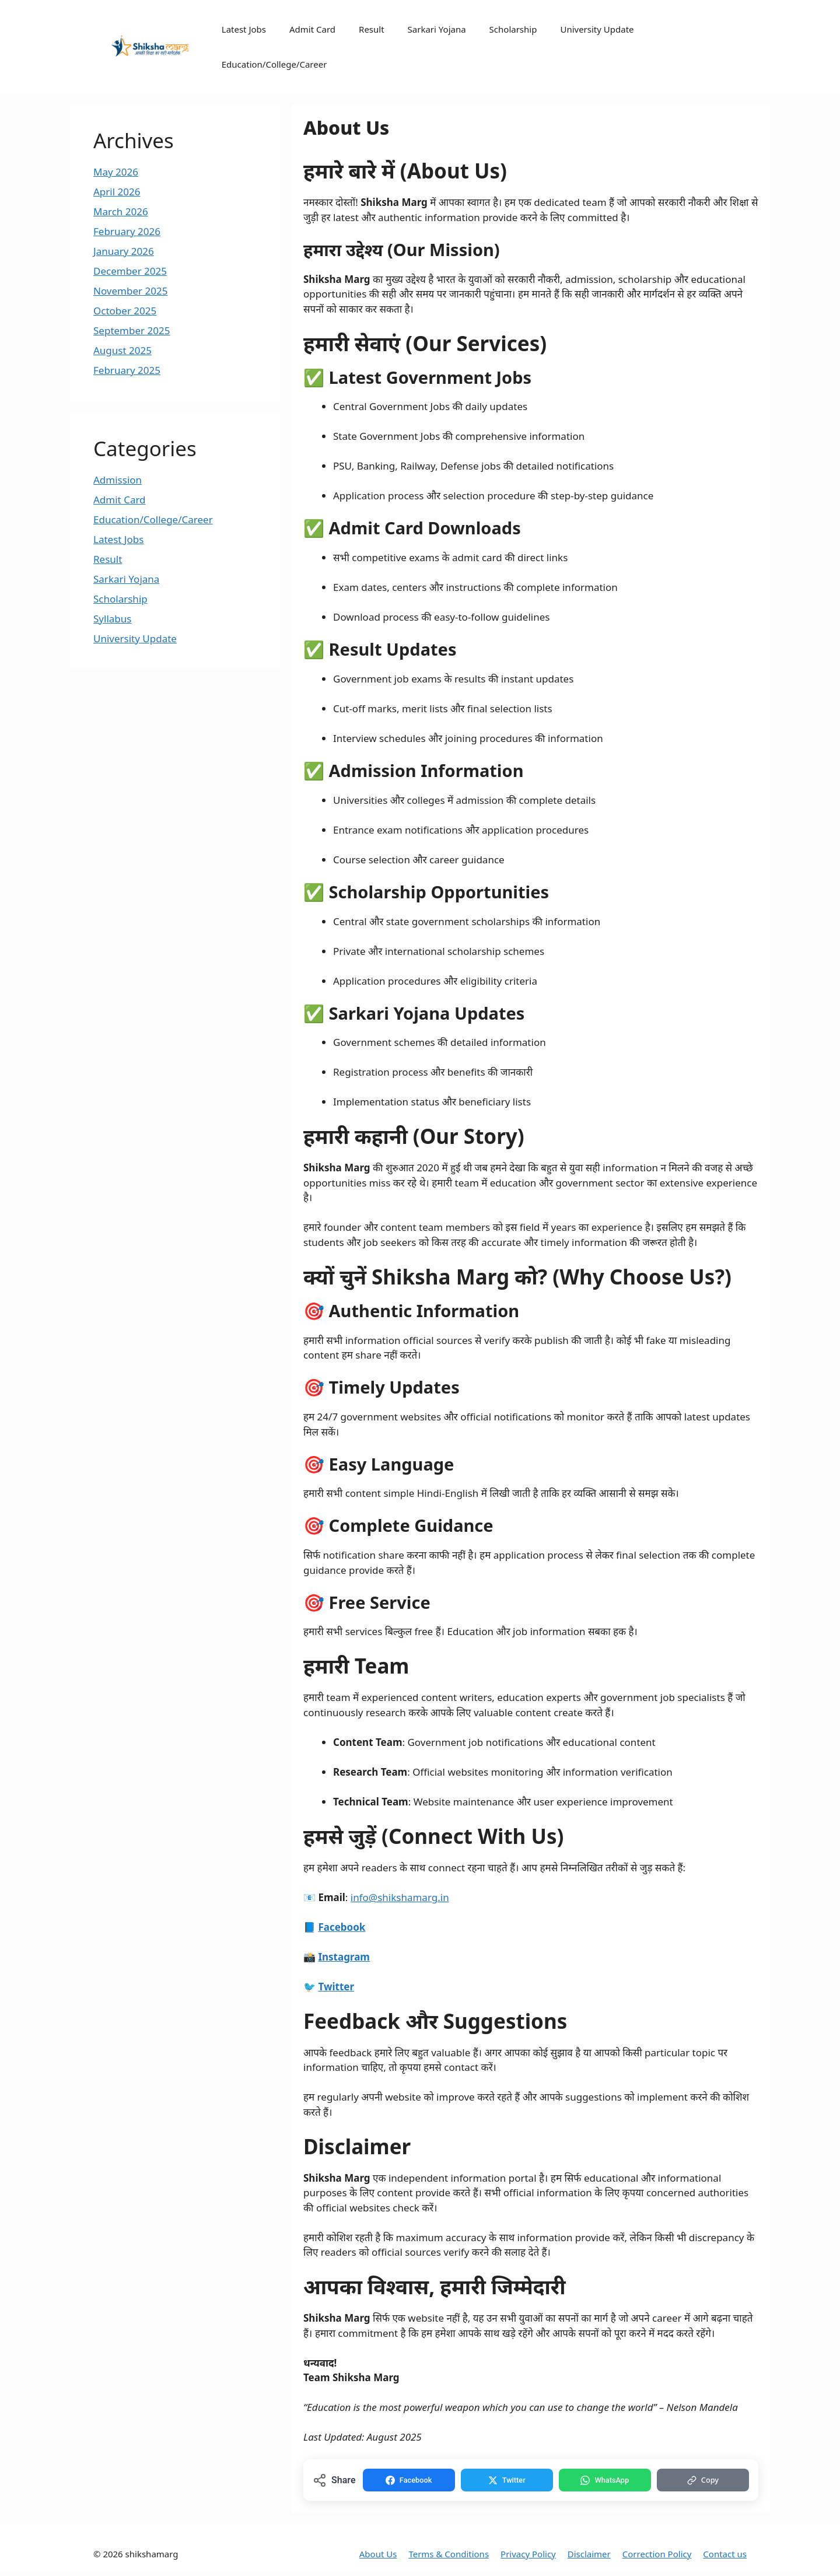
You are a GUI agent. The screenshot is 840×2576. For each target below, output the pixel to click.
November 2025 (130, 291)
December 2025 (130, 271)
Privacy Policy (528, 2557)
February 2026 (126, 231)
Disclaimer (589, 2557)
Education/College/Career (274, 64)
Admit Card (312, 29)
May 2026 (115, 171)
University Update (597, 29)
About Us (378, 2557)
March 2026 (120, 211)
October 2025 (124, 310)
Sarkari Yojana (437, 29)
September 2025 (131, 330)
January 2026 (123, 251)
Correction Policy (657, 2557)
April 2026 (116, 191)
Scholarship (513, 29)
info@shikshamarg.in (400, 1897)
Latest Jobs (244, 29)
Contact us (725, 2557)
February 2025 (126, 370)
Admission (117, 480)
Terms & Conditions (448, 2557)
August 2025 (122, 350)
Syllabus (112, 618)
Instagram (344, 1957)
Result (371, 29)
